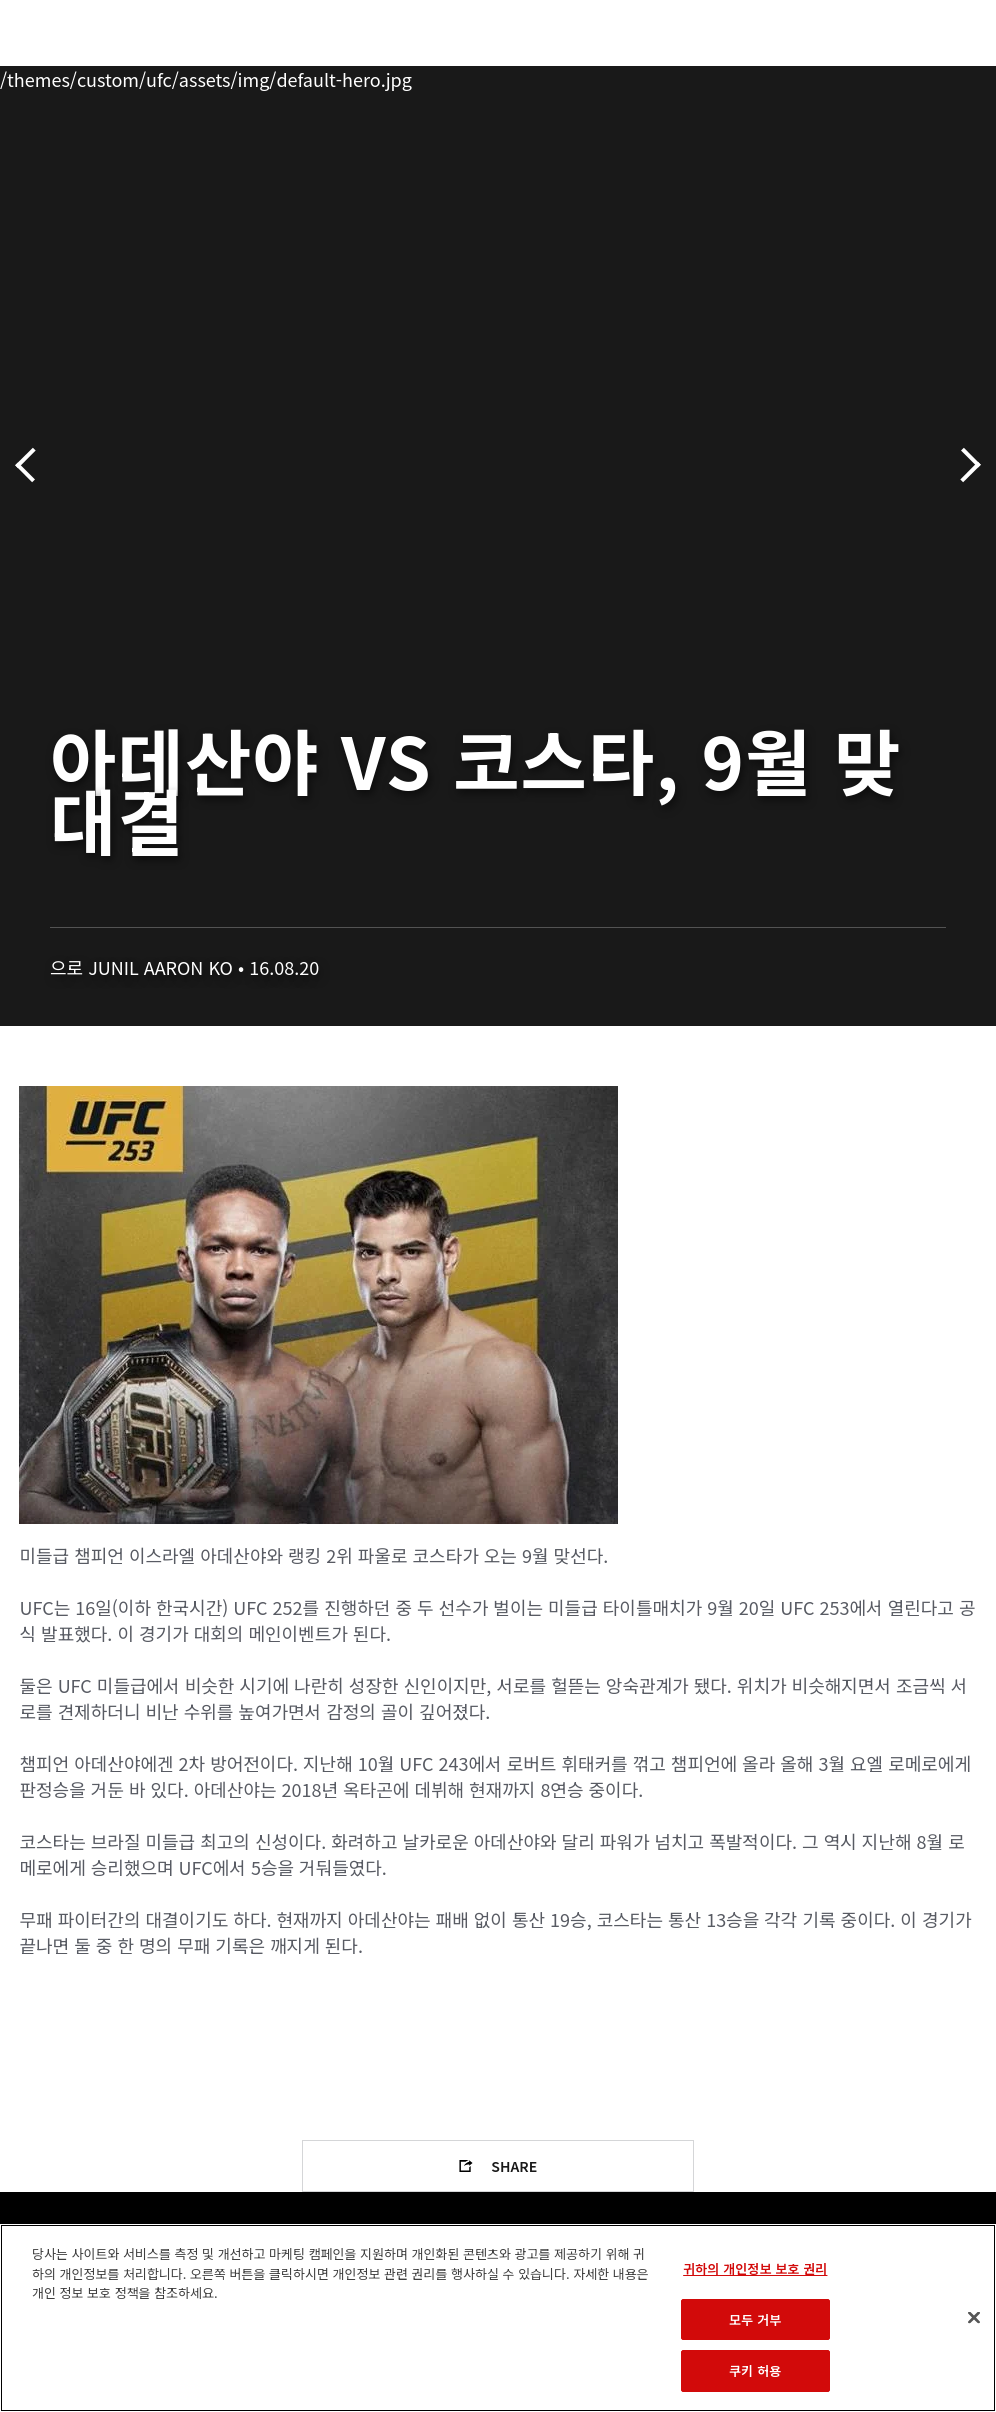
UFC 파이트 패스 (762, 76)
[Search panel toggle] (931, 76)
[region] (498, 2318)
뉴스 (294, 76)
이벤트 (58, 76)
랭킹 (133, 76)
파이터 (219, 76)
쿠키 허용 (755, 2370)
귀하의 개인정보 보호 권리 (755, 2268)
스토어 (880, 76)
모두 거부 (755, 2319)
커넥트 (645, 76)
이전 (32, 465)
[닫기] (974, 2318)
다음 (963, 465)
